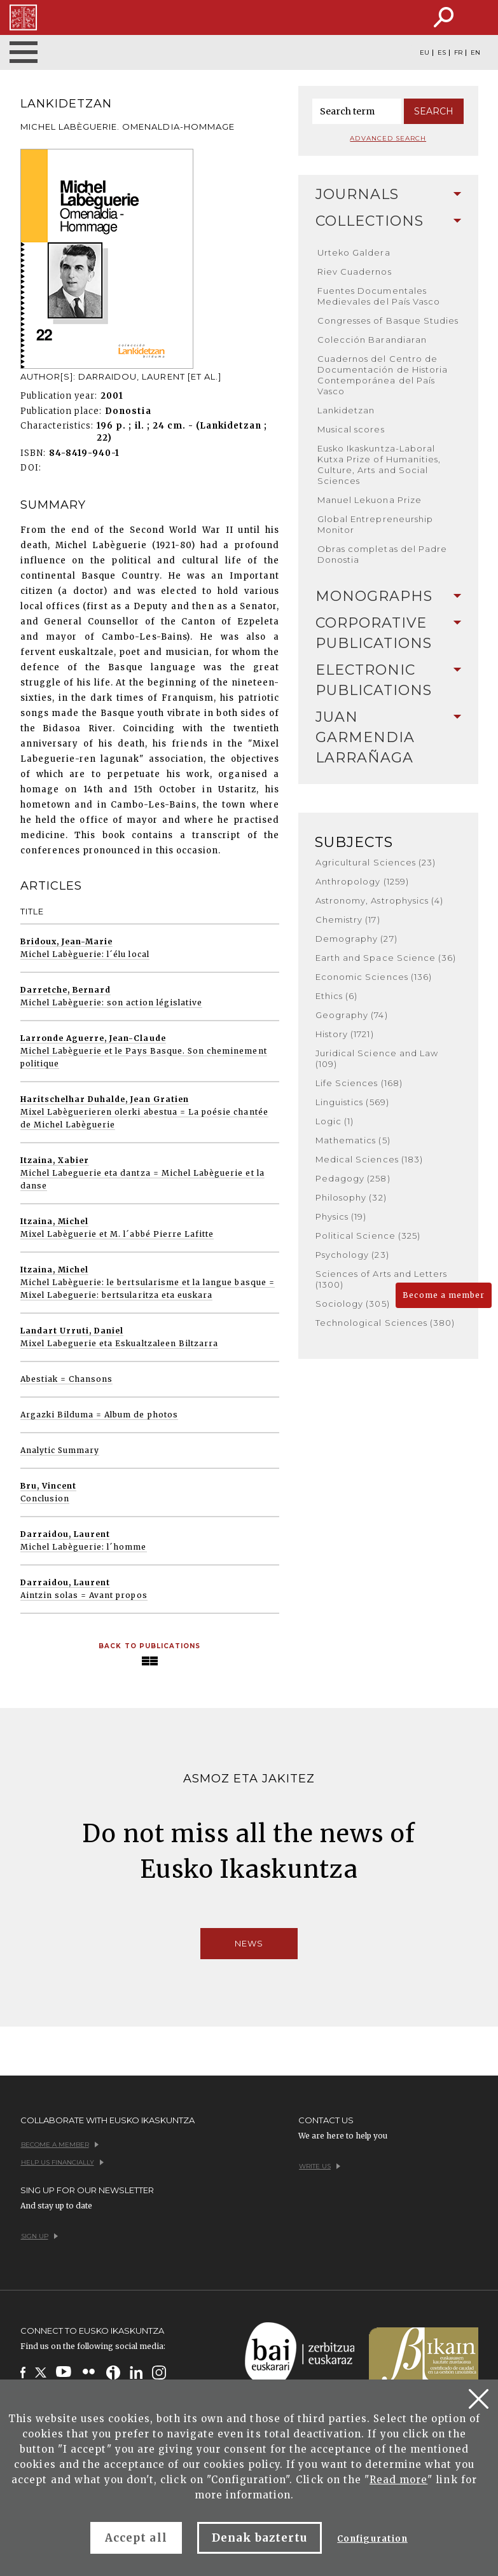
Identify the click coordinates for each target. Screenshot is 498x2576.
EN (475, 53)
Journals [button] (388, 194)
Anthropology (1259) (362, 881)
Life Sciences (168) (359, 1083)
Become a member (444, 1295)
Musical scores (351, 429)
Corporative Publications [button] (388, 633)
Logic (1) (334, 1121)
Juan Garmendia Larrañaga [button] (388, 737)
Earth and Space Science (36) (385, 958)
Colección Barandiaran (372, 339)
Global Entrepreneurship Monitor (375, 524)
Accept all (136, 2538)
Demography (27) (356, 938)
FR (458, 53)
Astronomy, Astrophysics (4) (379, 900)
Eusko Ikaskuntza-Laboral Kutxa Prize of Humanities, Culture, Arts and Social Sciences (379, 464)
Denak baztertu (260, 2538)
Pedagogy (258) (353, 1178)
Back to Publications (149, 1646)
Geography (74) (351, 1015)
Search (433, 111)
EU (424, 53)
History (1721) (344, 1034)
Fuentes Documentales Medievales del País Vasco (378, 296)
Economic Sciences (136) (373, 977)
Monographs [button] (388, 596)
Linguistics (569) (352, 1102)
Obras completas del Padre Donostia (382, 554)
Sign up (39, 2236)
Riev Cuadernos (354, 271)
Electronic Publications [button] (388, 680)
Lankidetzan (346, 410)
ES (442, 53)
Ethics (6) (336, 996)
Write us (319, 2166)
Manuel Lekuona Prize (369, 500)
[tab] (388, 194)
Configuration (372, 2538)
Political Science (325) (367, 1235)
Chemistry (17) (347, 919)
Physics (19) (340, 1216)
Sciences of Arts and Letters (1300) (381, 1279)
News (249, 1943)
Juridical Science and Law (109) (376, 1058)
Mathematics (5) (353, 1140)
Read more (398, 2480)
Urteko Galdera (354, 252)
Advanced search (388, 138)
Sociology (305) (352, 1303)
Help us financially (62, 2162)
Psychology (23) (352, 1255)
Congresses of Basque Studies (388, 320)
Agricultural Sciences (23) (375, 862)
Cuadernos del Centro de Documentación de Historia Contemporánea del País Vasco (382, 375)
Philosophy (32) (351, 1197)
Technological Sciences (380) (385, 1323)
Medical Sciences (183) (369, 1159)
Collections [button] (388, 221)
